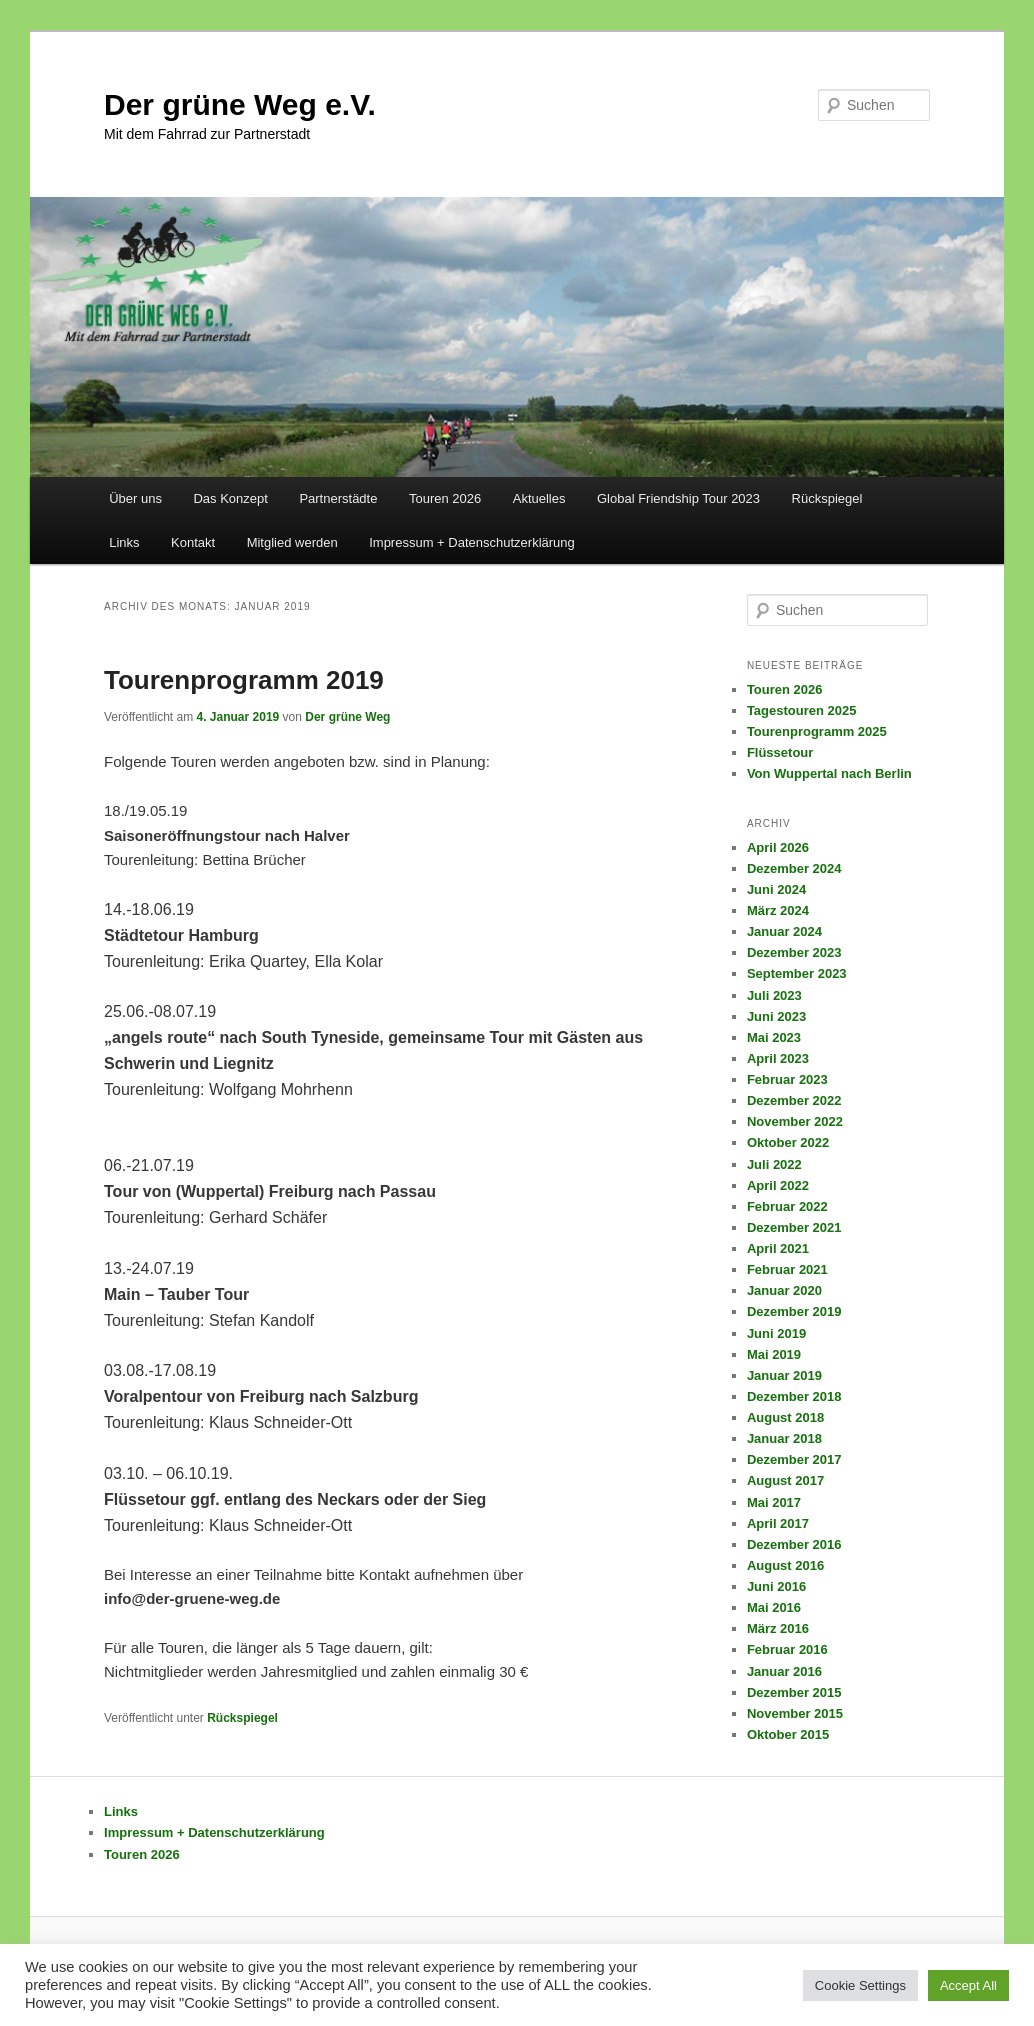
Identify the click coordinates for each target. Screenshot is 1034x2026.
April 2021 (778, 1248)
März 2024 (778, 910)
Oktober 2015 (788, 1734)
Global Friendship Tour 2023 (678, 498)
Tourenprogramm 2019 (244, 680)
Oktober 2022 (788, 1142)
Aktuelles (539, 498)
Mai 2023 (774, 1037)
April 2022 (778, 1185)
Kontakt (193, 542)
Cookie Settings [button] (860, 1985)
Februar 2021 (787, 1269)
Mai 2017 (774, 1502)
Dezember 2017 (794, 1459)
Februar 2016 (787, 1649)
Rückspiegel (827, 498)
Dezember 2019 (794, 1311)
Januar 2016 (784, 1671)
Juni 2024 (776, 889)
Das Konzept (230, 498)
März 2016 (778, 1628)
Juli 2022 (774, 1164)
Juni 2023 (776, 1016)
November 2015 (795, 1713)
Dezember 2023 (794, 952)
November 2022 (795, 1121)
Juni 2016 (776, 1586)
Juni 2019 (776, 1333)
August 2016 (785, 1565)
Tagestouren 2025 (802, 710)
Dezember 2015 (794, 1692)
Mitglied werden (292, 542)
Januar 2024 (784, 931)
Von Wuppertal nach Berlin (829, 773)
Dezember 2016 (794, 1544)
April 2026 (778, 847)
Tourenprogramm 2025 (817, 731)
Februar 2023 (787, 1079)
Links (124, 542)
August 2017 (785, 1480)
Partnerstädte (338, 498)
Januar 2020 (784, 1290)
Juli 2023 (774, 995)
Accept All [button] (968, 1985)
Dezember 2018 (794, 1396)
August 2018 (785, 1417)
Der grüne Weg (347, 717)
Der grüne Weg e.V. (240, 104)
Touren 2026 (445, 498)
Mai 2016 (774, 1607)
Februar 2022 (787, 1206)
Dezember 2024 (794, 868)
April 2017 (778, 1523)
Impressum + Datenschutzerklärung (472, 542)
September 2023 (797, 973)
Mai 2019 (774, 1354)
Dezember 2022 (794, 1100)
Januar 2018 (784, 1438)
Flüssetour (780, 752)
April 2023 (778, 1058)
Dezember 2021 (794, 1227)
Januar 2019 (784, 1375)
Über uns (135, 498)
